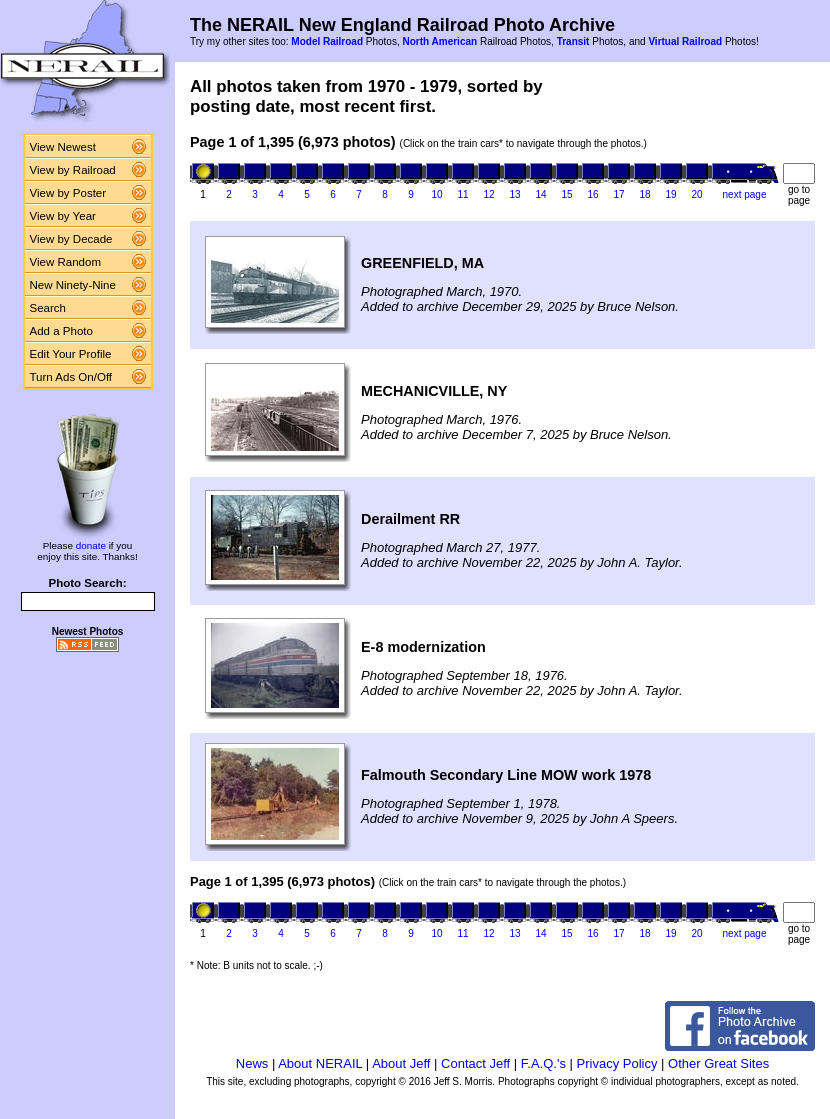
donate (91, 545)
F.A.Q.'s (543, 1063)
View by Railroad (73, 170)
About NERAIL (320, 1063)
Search (48, 308)
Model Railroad (327, 41)
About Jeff (401, 1063)
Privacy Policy (617, 1063)
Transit (573, 41)
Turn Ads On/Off (71, 377)
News (252, 1063)
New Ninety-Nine (73, 285)
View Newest (63, 147)
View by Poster (68, 193)
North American (439, 41)
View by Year (63, 216)
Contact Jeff (475, 1063)
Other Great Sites (718, 1063)
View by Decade (71, 239)
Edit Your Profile (71, 354)
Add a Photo (61, 331)
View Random (65, 262)
